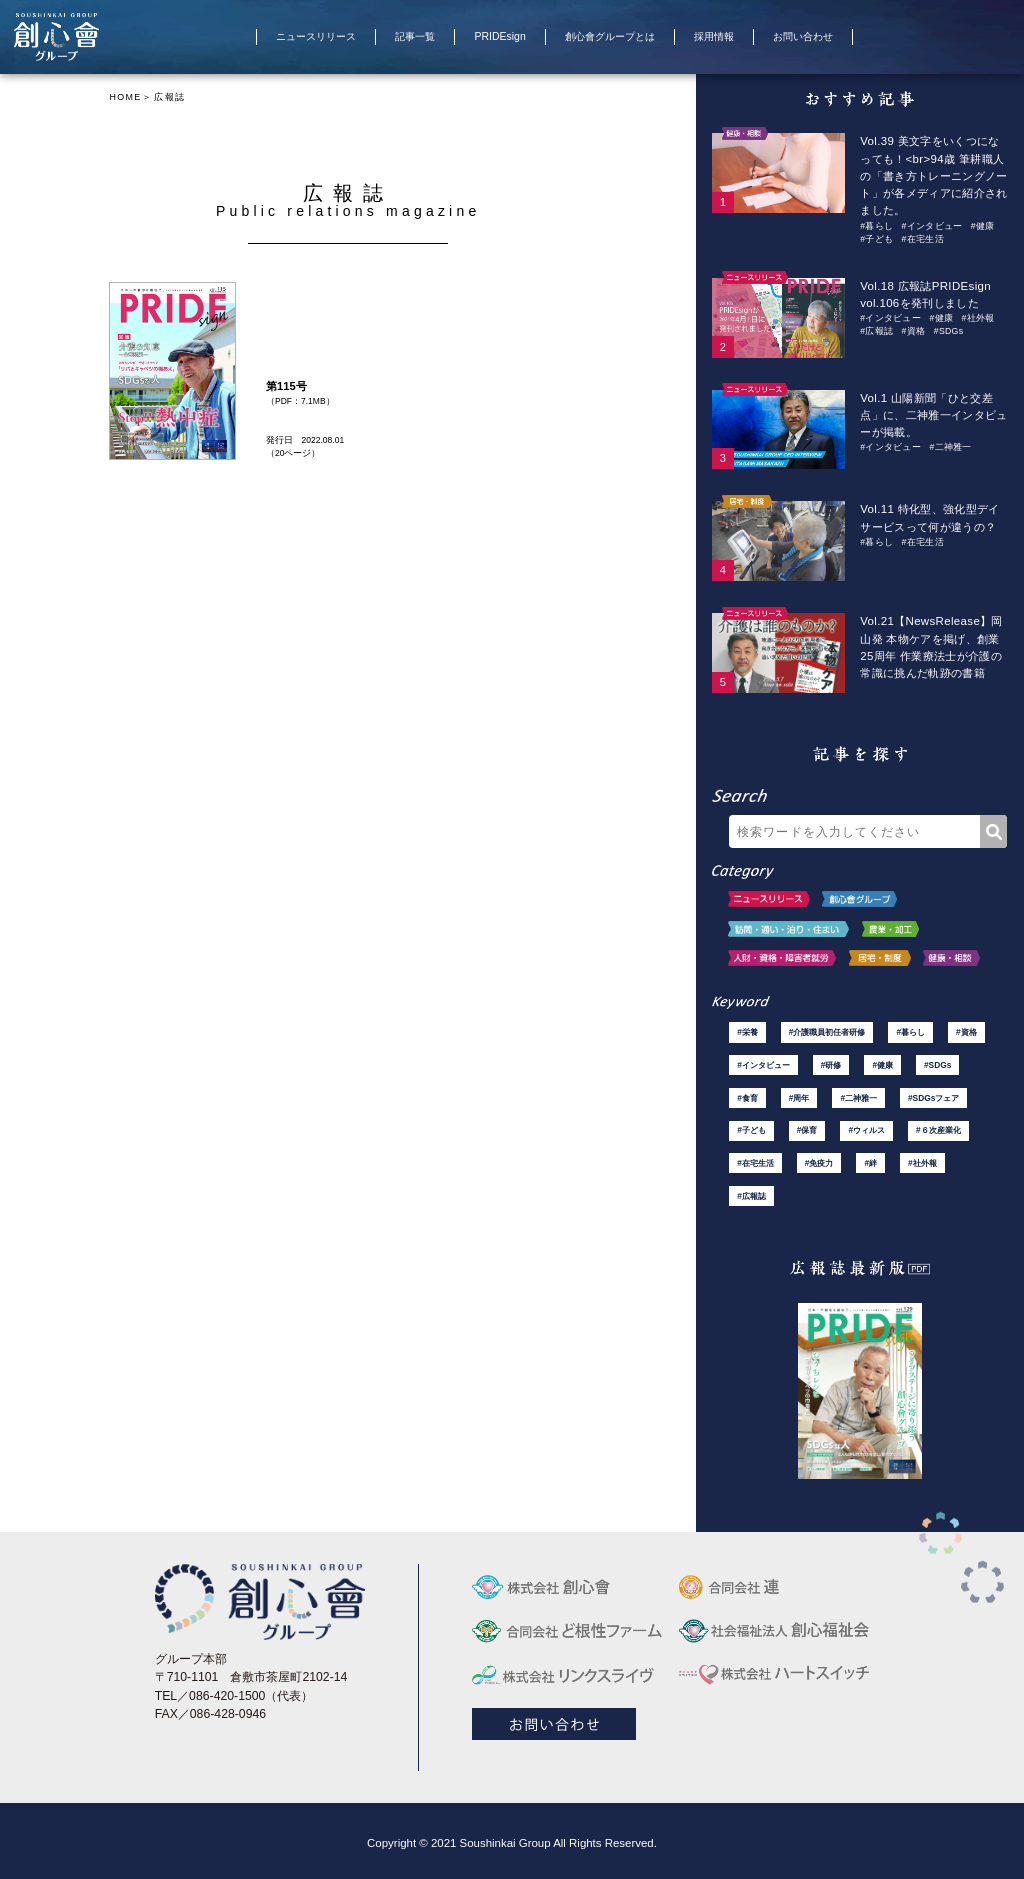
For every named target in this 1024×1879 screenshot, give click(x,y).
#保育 (807, 1127)
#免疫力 (819, 1159)
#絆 (870, 1159)
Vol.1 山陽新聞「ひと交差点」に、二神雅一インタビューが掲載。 (933, 412)
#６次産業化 (938, 1127)
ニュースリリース (311, 36)
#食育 (747, 1094)
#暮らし (876, 223)
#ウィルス (866, 1127)
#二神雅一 (950, 443)
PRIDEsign (499, 36)
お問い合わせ (808, 36)
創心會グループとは (610, 36)
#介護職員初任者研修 (827, 1029)
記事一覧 (412, 36)
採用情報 (716, 36)
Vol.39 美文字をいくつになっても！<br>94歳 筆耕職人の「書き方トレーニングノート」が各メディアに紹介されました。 (933, 174)
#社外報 (977, 314)
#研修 (831, 1061)
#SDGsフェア (933, 1094)
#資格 (913, 327)
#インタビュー (931, 223)
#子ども (876, 236)
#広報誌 (876, 327)
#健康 (983, 223)
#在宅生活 (922, 236)
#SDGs (948, 327)
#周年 (799, 1094)
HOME (124, 97)
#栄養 (747, 1029)
